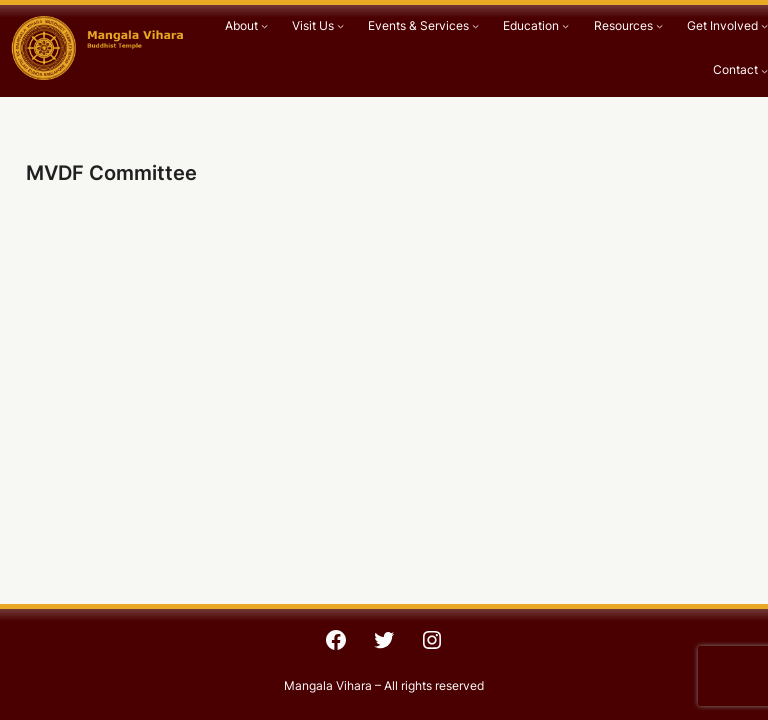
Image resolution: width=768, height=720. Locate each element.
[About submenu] (264, 26)
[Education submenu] (565, 26)
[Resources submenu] (659, 26)
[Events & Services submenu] (475, 26)
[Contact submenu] (764, 70)
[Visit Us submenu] (340, 26)
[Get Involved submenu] (764, 26)
